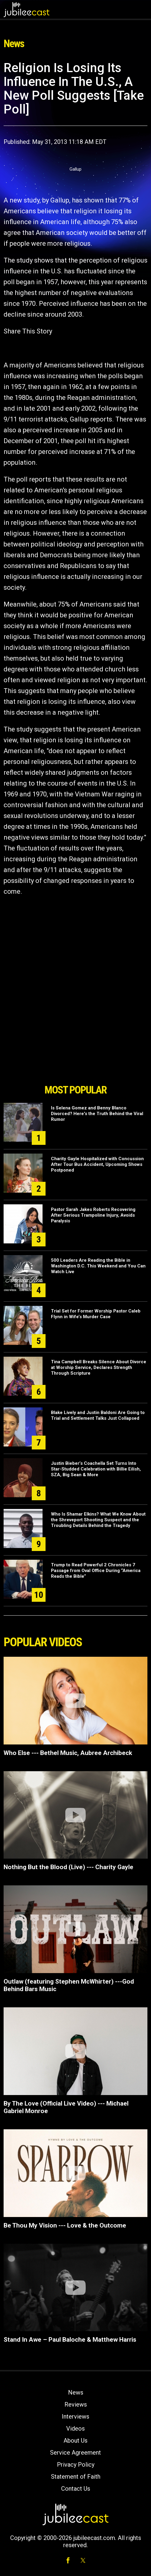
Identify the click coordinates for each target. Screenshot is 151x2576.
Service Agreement (75, 2452)
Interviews (75, 2416)
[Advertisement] (75, 1046)
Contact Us (75, 2488)
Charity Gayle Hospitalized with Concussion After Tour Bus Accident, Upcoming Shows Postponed (97, 1164)
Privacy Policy (75, 2464)
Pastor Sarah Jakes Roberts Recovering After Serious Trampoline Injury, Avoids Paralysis (93, 1215)
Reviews (75, 2404)
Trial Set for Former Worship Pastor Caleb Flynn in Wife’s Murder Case (96, 1313)
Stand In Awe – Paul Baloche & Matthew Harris (70, 2339)
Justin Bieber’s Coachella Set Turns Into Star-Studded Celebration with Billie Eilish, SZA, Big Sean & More (96, 1469)
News (75, 2392)
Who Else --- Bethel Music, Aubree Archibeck (68, 1752)
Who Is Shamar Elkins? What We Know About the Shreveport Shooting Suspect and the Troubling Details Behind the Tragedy (98, 1519)
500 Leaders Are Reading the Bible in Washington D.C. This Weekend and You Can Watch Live (98, 1266)
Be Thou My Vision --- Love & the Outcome (65, 2225)
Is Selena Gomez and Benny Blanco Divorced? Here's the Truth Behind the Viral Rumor (97, 1113)
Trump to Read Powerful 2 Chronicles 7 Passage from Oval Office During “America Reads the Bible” (96, 1570)
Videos (75, 2428)
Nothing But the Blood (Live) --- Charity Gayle (68, 1867)
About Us (75, 2440)
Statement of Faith (75, 2476)
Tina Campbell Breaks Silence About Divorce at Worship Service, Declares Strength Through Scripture (98, 1367)
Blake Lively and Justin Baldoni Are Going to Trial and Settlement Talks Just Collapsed (98, 1415)
